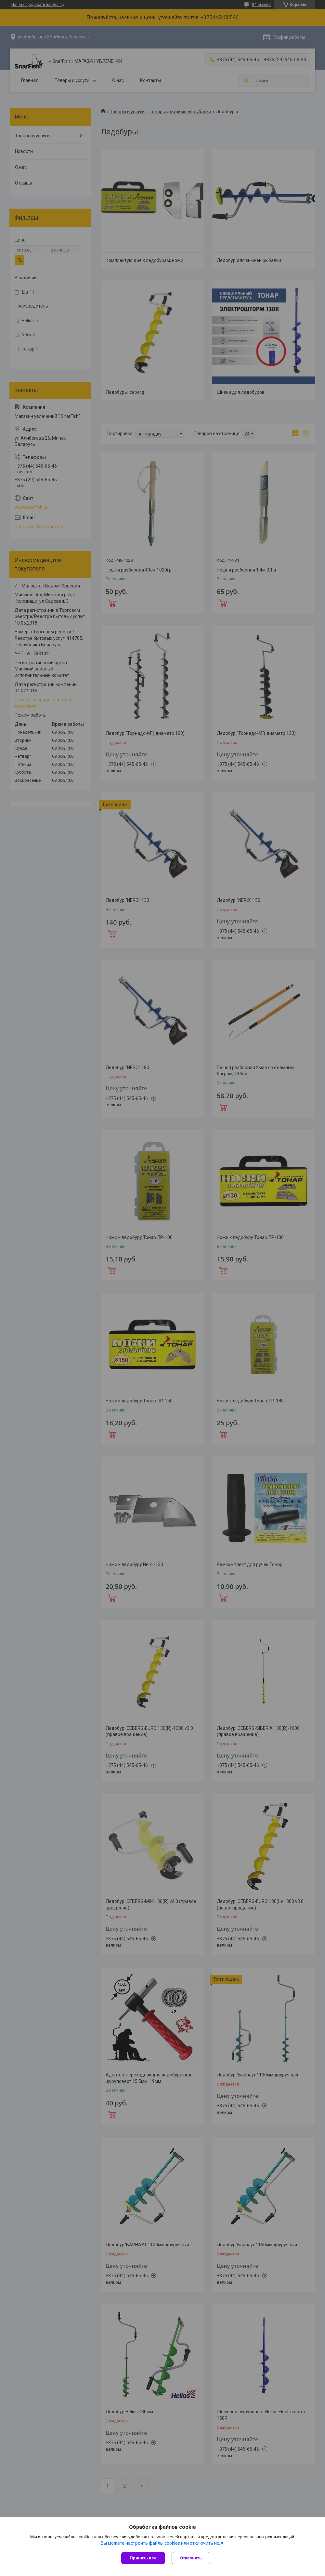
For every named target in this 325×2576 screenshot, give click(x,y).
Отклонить (191, 2557)
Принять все (143, 2557)
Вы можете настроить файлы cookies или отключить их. (160, 2543)
